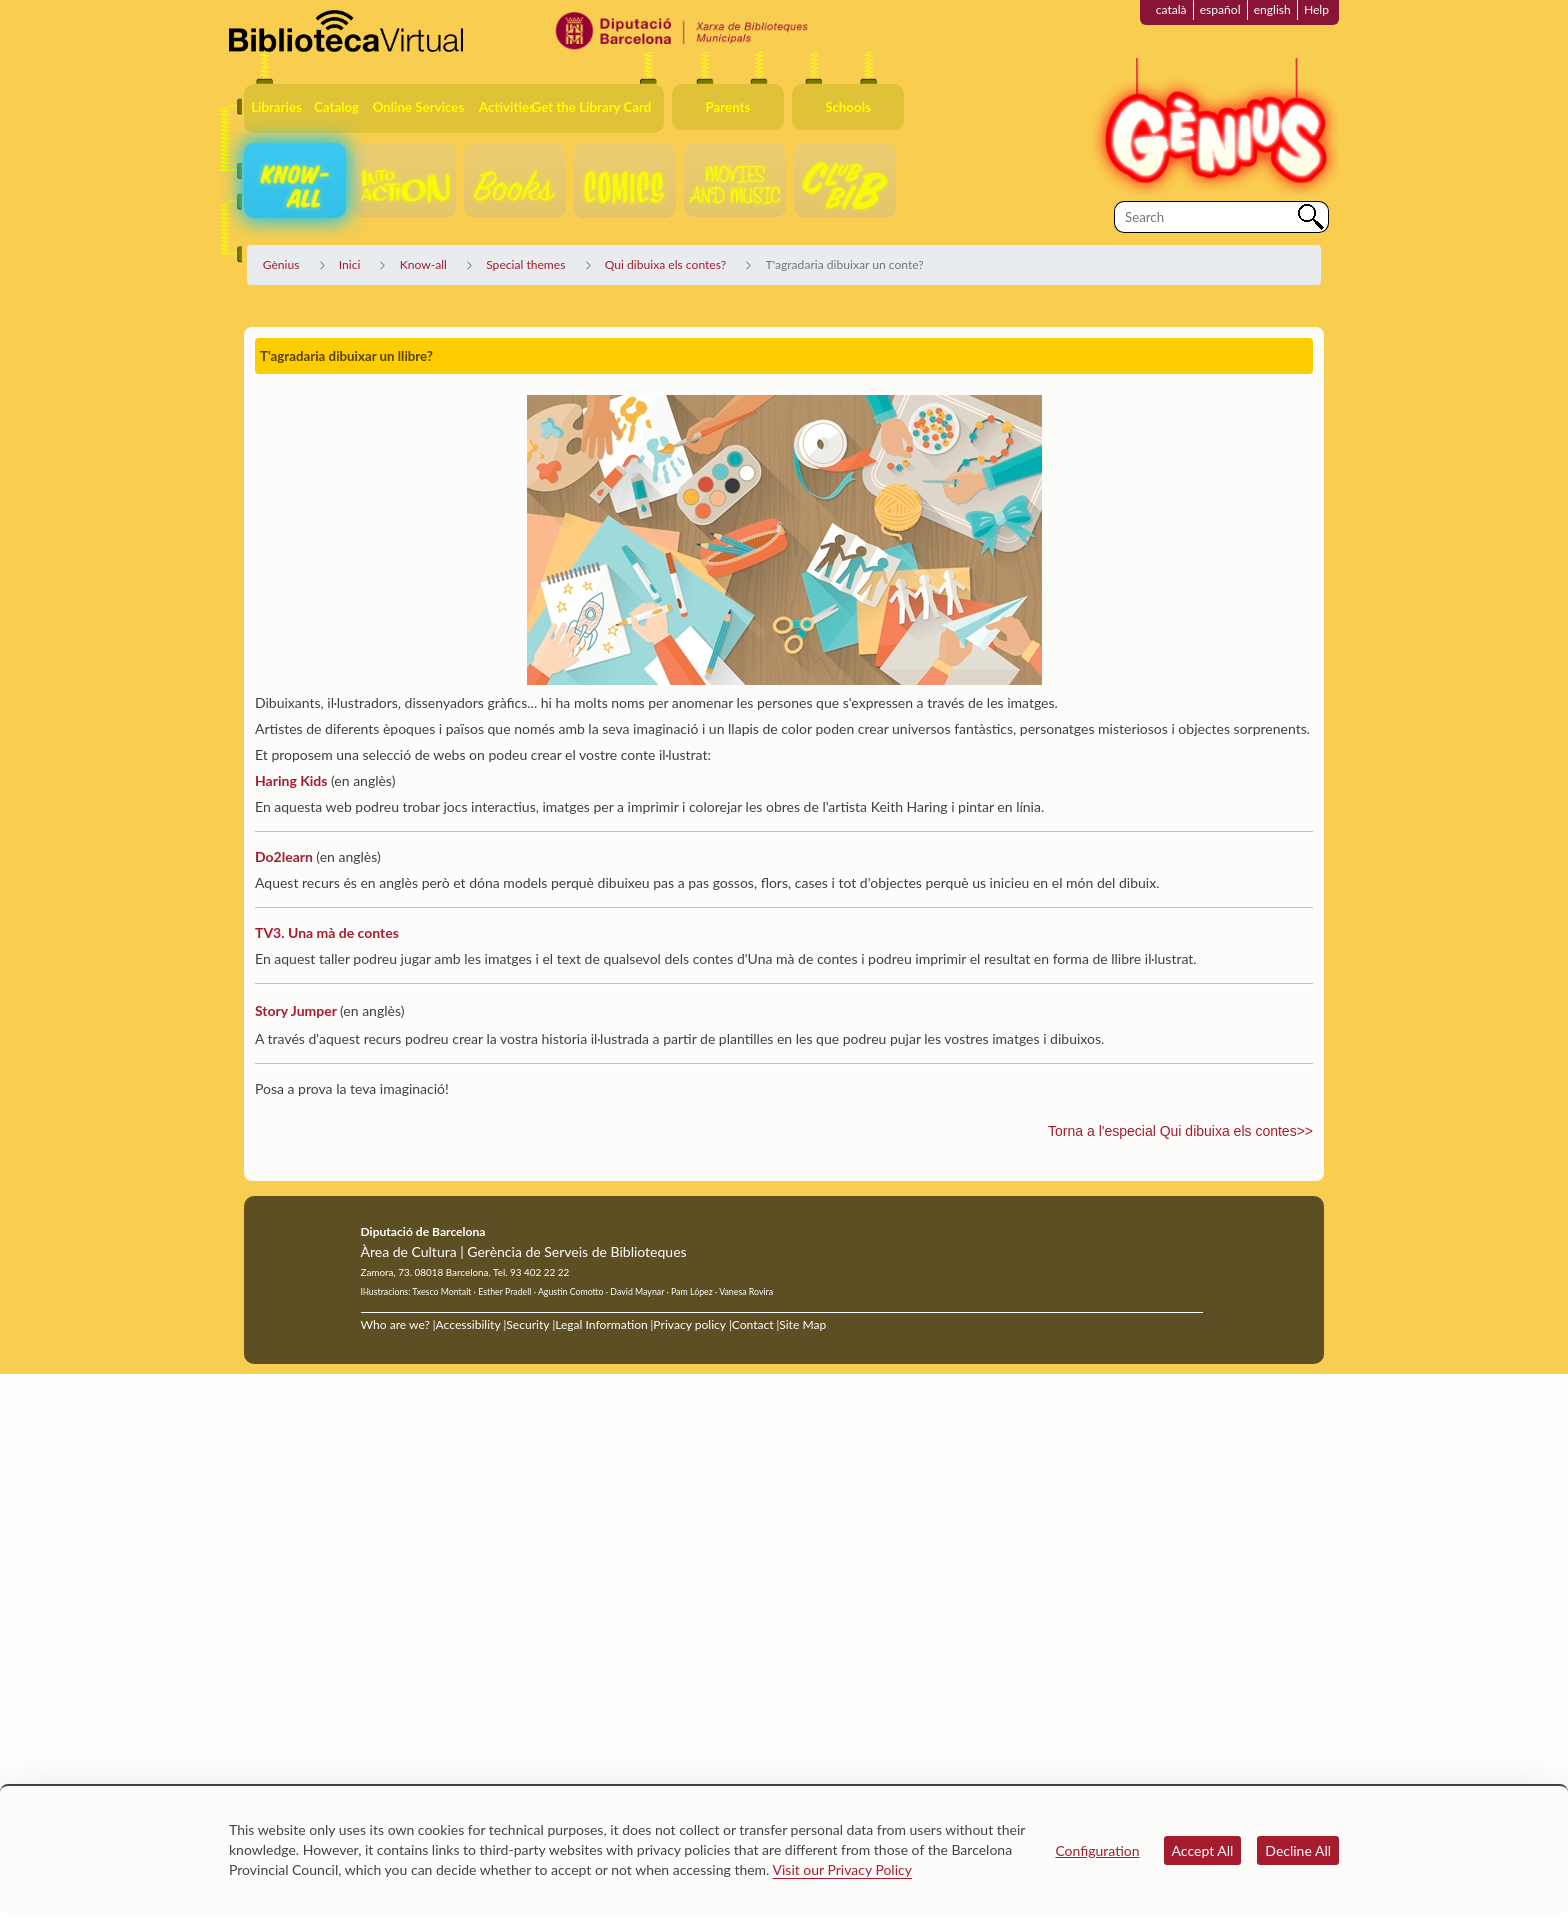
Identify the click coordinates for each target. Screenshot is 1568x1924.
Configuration (1097, 1850)
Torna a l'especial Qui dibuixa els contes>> (1180, 1131)
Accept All (1203, 1850)
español (1220, 9)
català (1171, 9)
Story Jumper (296, 1010)
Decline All (1298, 1850)
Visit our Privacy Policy (842, 1869)
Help (1316, 9)
